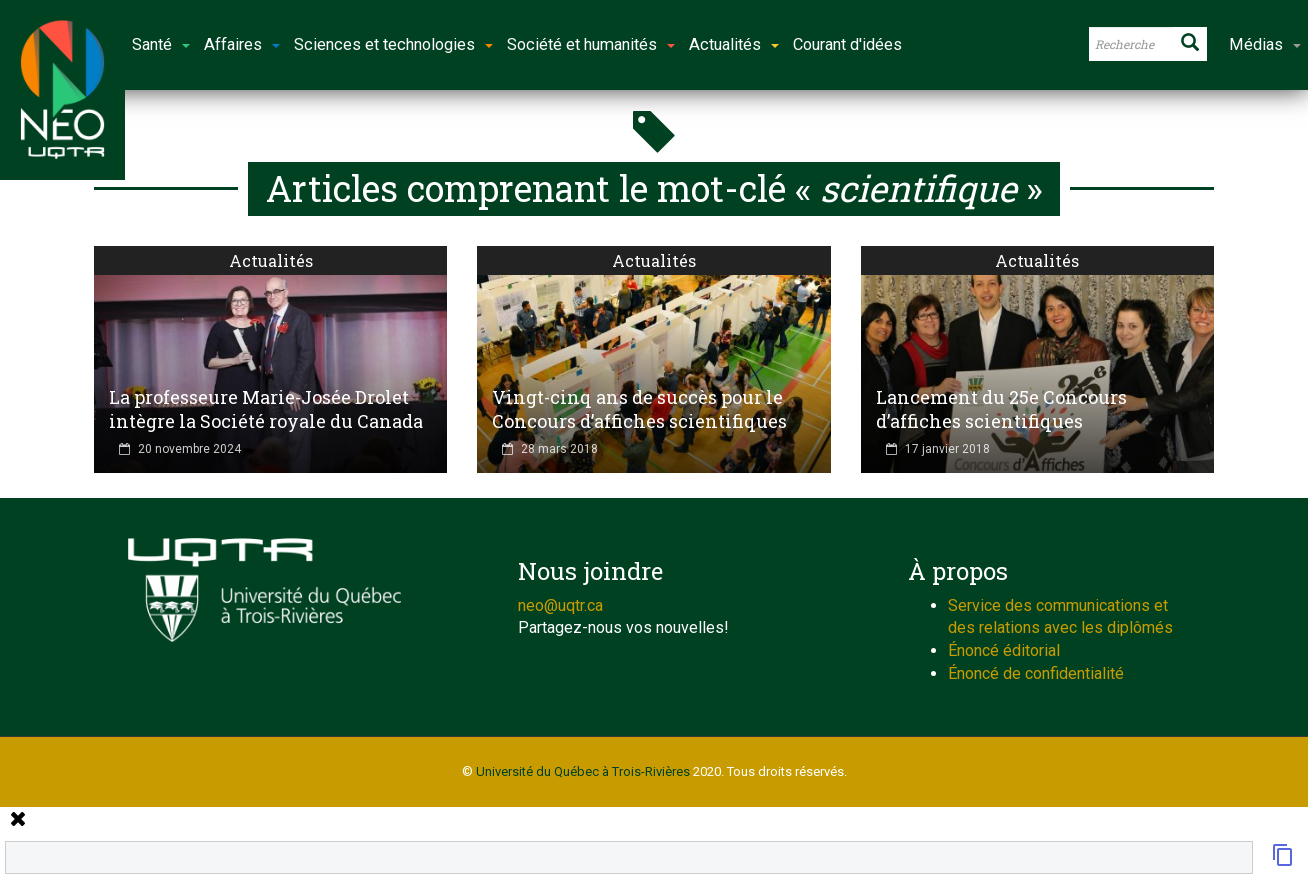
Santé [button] (161, 44)
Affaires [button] (242, 44)
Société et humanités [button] (591, 44)
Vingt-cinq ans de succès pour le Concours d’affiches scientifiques (639, 409)
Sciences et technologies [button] (393, 44)
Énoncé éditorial (1004, 650)
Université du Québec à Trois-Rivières (583, 771)
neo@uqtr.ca (560, 605)
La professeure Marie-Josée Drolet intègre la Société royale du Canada (266, 409)
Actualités (271, 260)
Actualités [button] (734, 44)
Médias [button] (1265, 44)
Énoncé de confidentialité (1036, 673)
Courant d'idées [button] (847, 44)
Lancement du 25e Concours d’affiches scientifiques (1001, 409)
